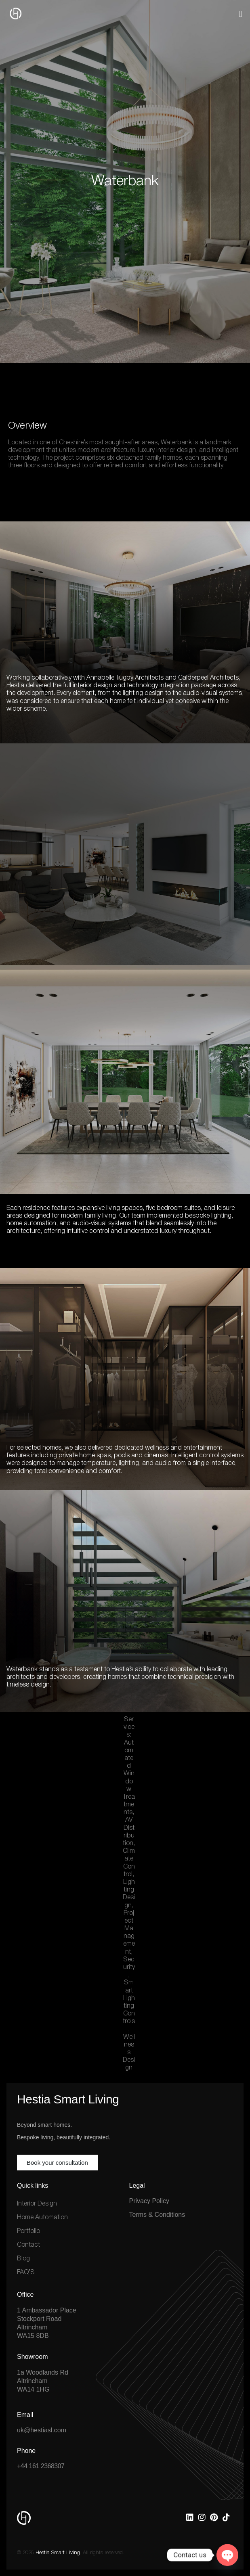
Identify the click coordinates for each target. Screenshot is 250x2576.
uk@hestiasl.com (41, 2430)
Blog (23, 2259)
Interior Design (37, 2204)
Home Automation (42, 2217)
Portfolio (28, 2231)
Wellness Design (129, 2052)
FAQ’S (26, 2272)
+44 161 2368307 (41, 2466)
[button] (240, 14)
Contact (28, 2245)
